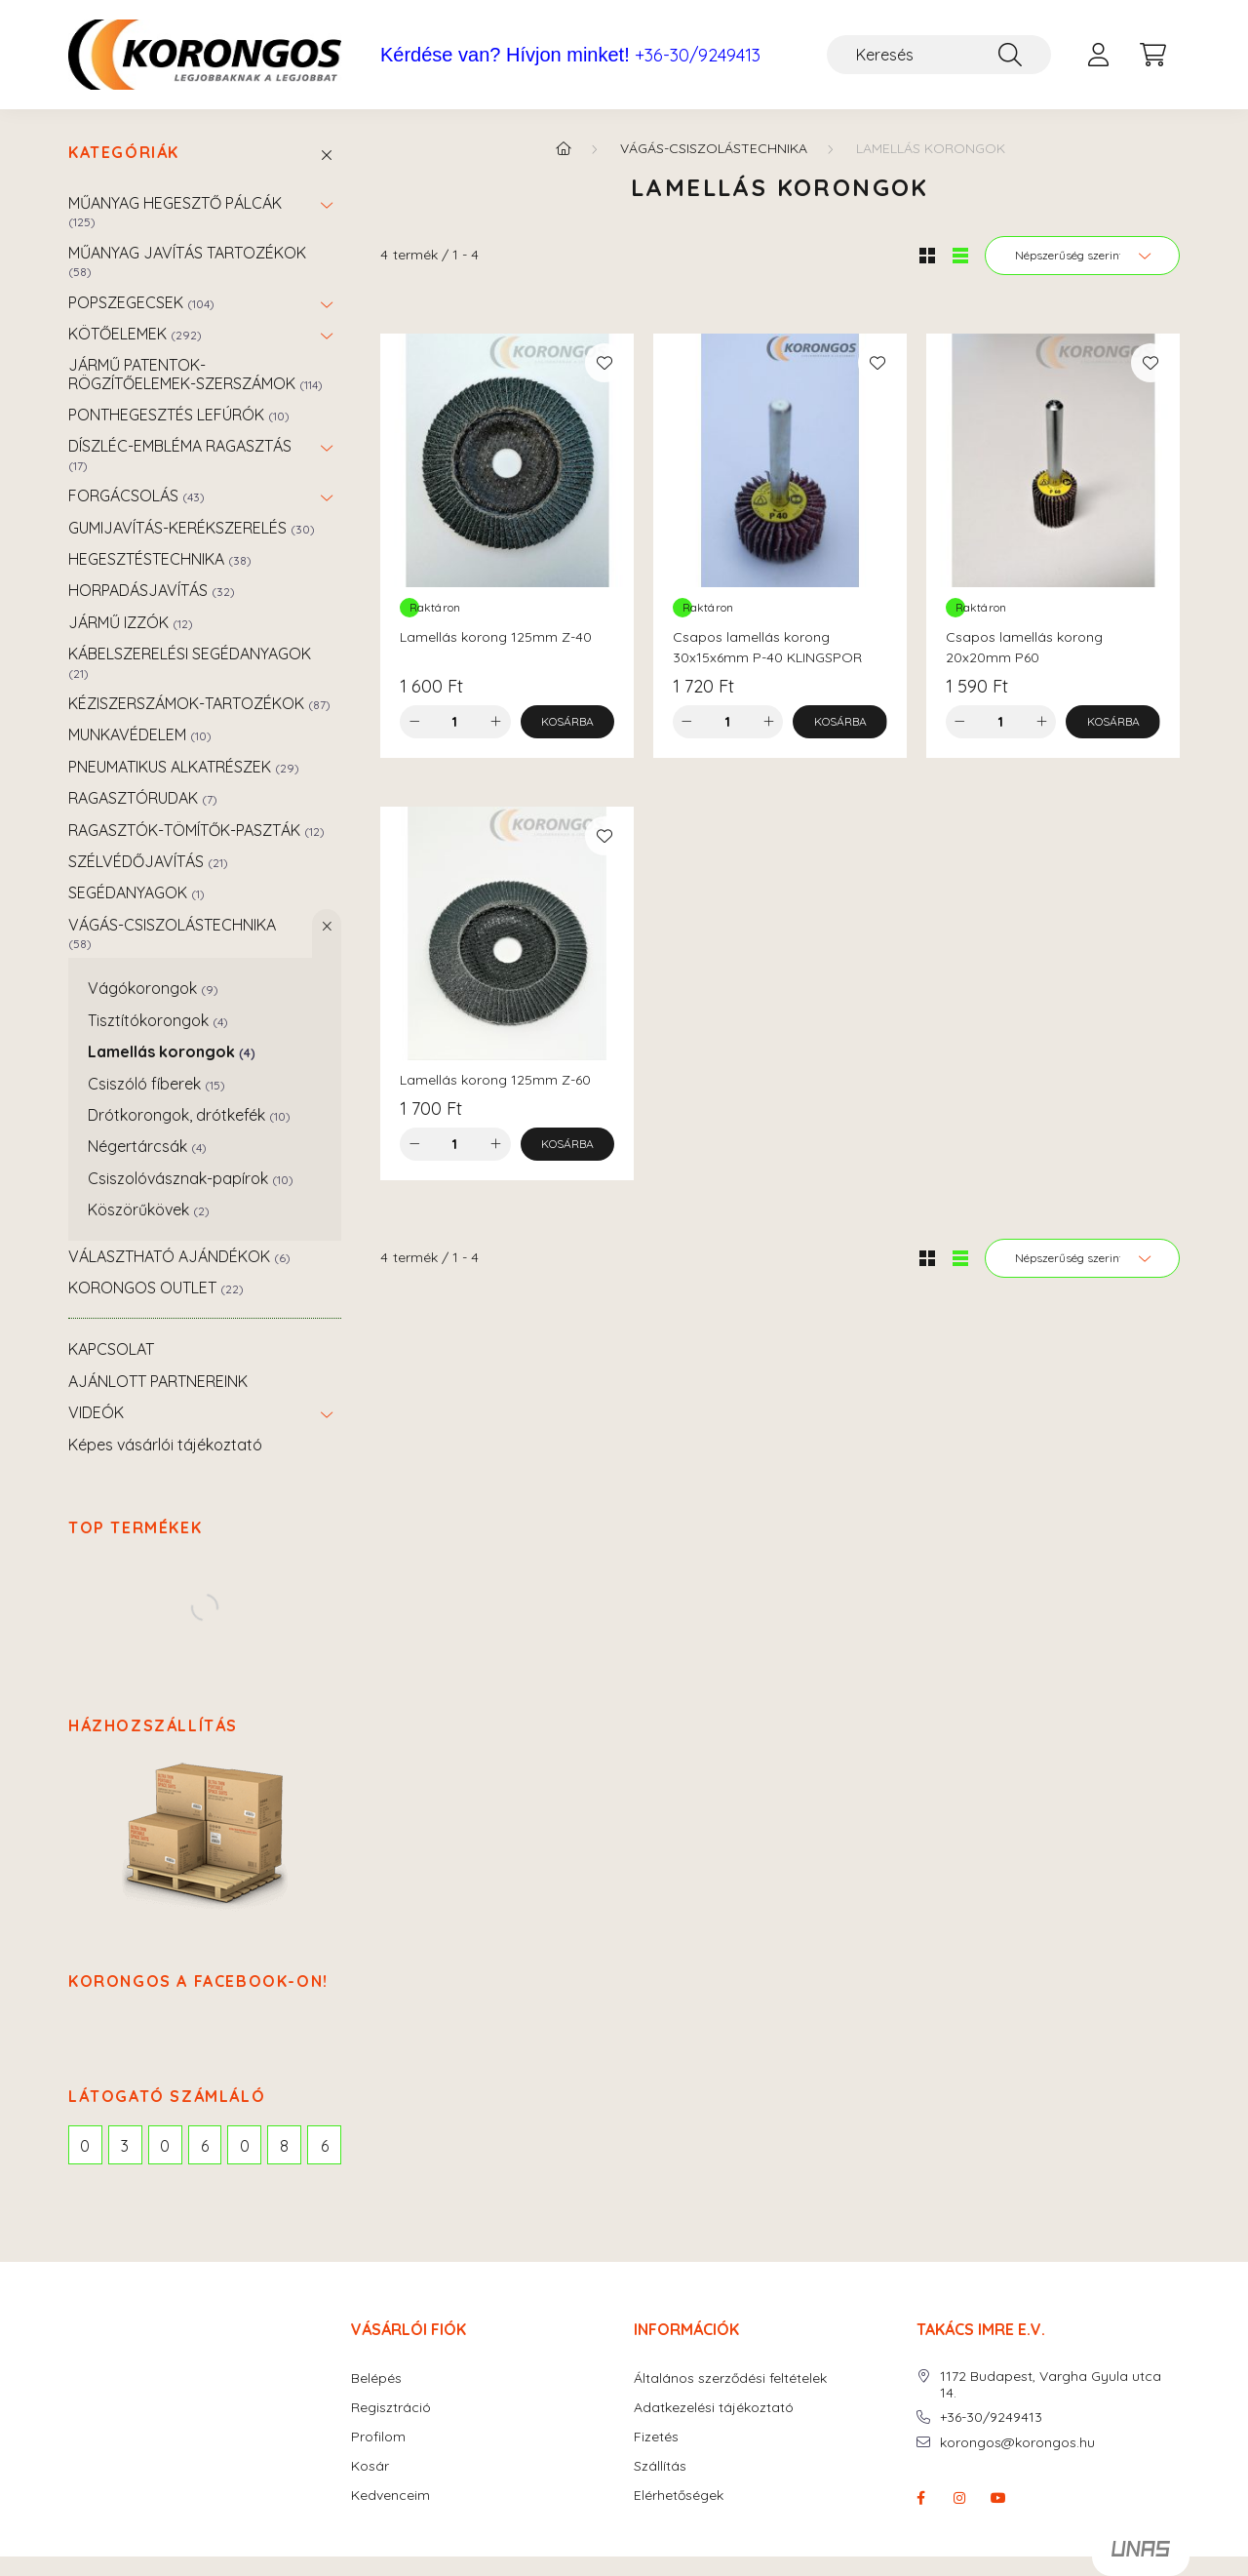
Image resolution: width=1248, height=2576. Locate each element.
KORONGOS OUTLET (156, 1287)
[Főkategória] (563, 148)
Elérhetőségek (678, 2495)
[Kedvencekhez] (604, 362)
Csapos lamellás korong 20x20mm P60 (1024, 647)
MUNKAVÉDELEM (140, 734)
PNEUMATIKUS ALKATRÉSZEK (183, 766)
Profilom (378, 2437)
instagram (959, 2497)
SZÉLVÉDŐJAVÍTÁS (148, 861)
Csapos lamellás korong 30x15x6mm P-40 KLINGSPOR (767, 647)
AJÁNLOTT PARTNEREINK (158, 1381)
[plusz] (496, 721)
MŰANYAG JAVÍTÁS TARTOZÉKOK (187, 261)
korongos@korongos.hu (1017, 2443)
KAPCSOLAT (111, 1349)
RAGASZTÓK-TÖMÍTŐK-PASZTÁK (196, 830)
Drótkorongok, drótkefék (189, 1115)
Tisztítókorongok (158, 1020)
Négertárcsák (147, 1146)
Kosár (370, 2466)
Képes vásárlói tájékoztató (165, 1444)
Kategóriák (123, 152)
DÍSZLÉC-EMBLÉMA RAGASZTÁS (180, 454)
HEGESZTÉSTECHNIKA (160, 559)
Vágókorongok (153, 988)
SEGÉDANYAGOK (136, 892)
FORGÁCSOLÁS (136, 495)
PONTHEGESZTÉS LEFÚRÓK (179, 414)
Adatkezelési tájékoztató (714, 2407)
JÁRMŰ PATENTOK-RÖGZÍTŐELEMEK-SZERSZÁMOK (195, 373)
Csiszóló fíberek (156, 1083)
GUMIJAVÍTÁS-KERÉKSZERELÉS (191, 527)
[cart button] (1152, 54)
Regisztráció (391, 2407)
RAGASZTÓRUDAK (142, 798)
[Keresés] (939, 54)
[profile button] (1097, 54)
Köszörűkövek (149, 1209)
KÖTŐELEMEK (135, 333)
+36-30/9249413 (697, 55)
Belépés (376, 2378)
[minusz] (414, 721)
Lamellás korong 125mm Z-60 (495, 1080)
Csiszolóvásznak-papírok (190, 1178)
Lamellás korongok (171, 1051)
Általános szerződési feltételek (730, 2378)
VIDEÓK (96, 1412)
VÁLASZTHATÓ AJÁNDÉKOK (179, 1256)
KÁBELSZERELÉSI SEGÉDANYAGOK (189, 662)
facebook (920, 2497)
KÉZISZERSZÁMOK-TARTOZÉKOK (199, 703)
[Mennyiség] (455, 721)
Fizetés (656, 2437)
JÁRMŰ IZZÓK (130, 622)
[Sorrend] (1082, 255)
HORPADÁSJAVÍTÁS (151, 590)
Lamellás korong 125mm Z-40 (496, 637)
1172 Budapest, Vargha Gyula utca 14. (1050, 2384)
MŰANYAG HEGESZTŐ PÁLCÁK (175, 211)
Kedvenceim (390, 2495)
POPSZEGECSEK (141, 302)
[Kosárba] (568, 721)
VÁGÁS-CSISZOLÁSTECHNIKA (172, 933)
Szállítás (660, 2466)
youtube (998, 2497)
